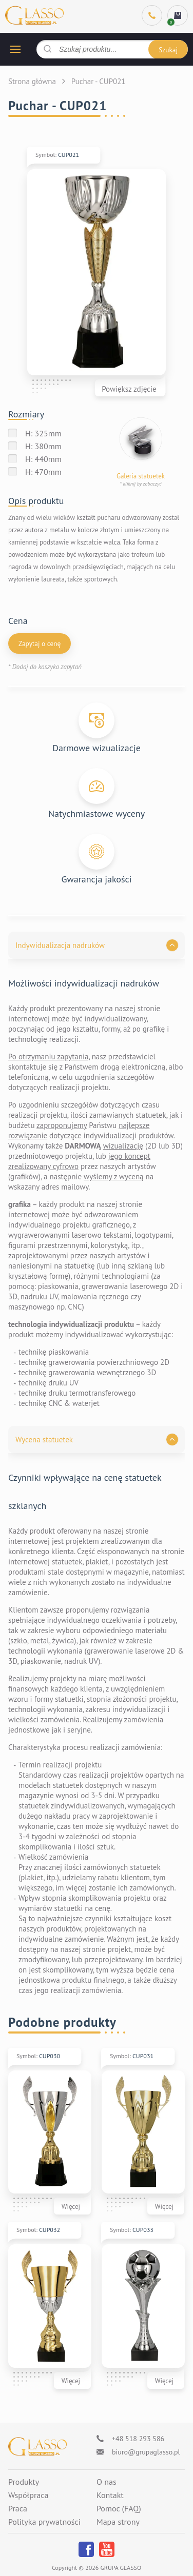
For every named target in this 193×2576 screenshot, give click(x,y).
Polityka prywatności (44, 2522)
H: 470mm (43, 472)
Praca (17, 2508)
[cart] (177, 15)
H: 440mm (43, 459)
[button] (96, 945)
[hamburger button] (15, 49)
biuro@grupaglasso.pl (146, 2452)
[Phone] (152, 15)
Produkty (23, 2482)
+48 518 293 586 (138, 2438)
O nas (106, 2482)
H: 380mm (43, 446)
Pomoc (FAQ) (118, 2508)
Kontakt (110, 2495)
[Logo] (37, 2446)
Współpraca (28, 2495)
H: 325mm (43, 433)
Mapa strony (118, 2522)
